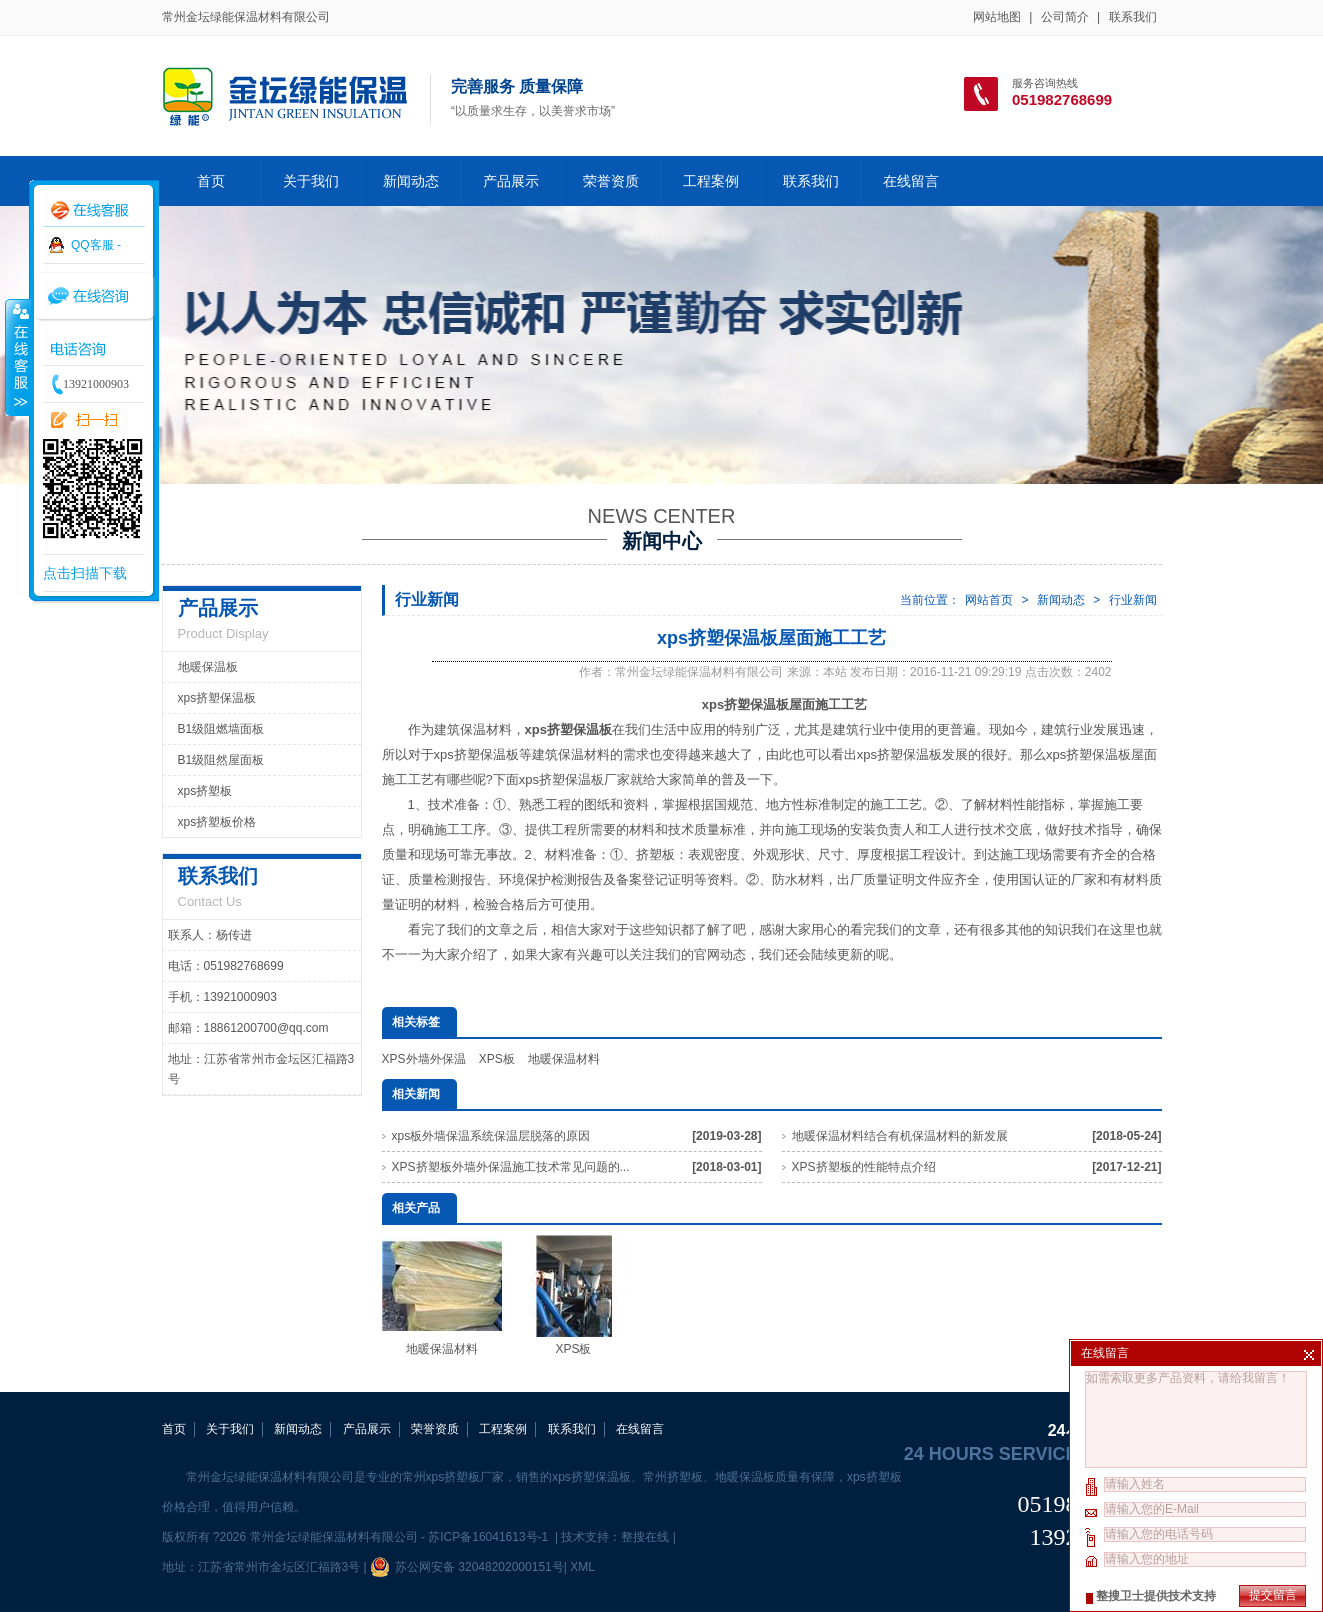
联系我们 (1133, 17)
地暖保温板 (208, 667)
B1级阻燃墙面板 (221, 729)
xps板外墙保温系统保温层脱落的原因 (491, 1136)
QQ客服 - (96, 245)
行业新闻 (1133, 600)
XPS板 (497, 1059)
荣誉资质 (611, 181)
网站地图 (997, 17)
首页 (211, 181)
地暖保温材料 (564, 1059)
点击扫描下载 (85, 573)
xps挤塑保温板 (217, 698)
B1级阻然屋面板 (221, 760)
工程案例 (711, 181)
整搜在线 (645, 1537)
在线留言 (911, 181)
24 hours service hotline (1033, 1454)
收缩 (17, 357)
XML (582, 1567)
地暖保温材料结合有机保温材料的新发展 (900, 1136)
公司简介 (1065, 17)
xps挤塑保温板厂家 (574, 779)
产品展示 (511, 181)
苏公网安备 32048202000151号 (467, 1567)
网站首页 (989, 600)
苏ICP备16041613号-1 (489, 1537)
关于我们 (311, 181)
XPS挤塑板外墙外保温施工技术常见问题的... (511, 1167)
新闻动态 (411, 181)
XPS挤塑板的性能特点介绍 (864, 1167)
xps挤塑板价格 (217, 822)
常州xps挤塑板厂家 (453, 1477)
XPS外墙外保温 (424, 1059)
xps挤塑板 (205, 791)
